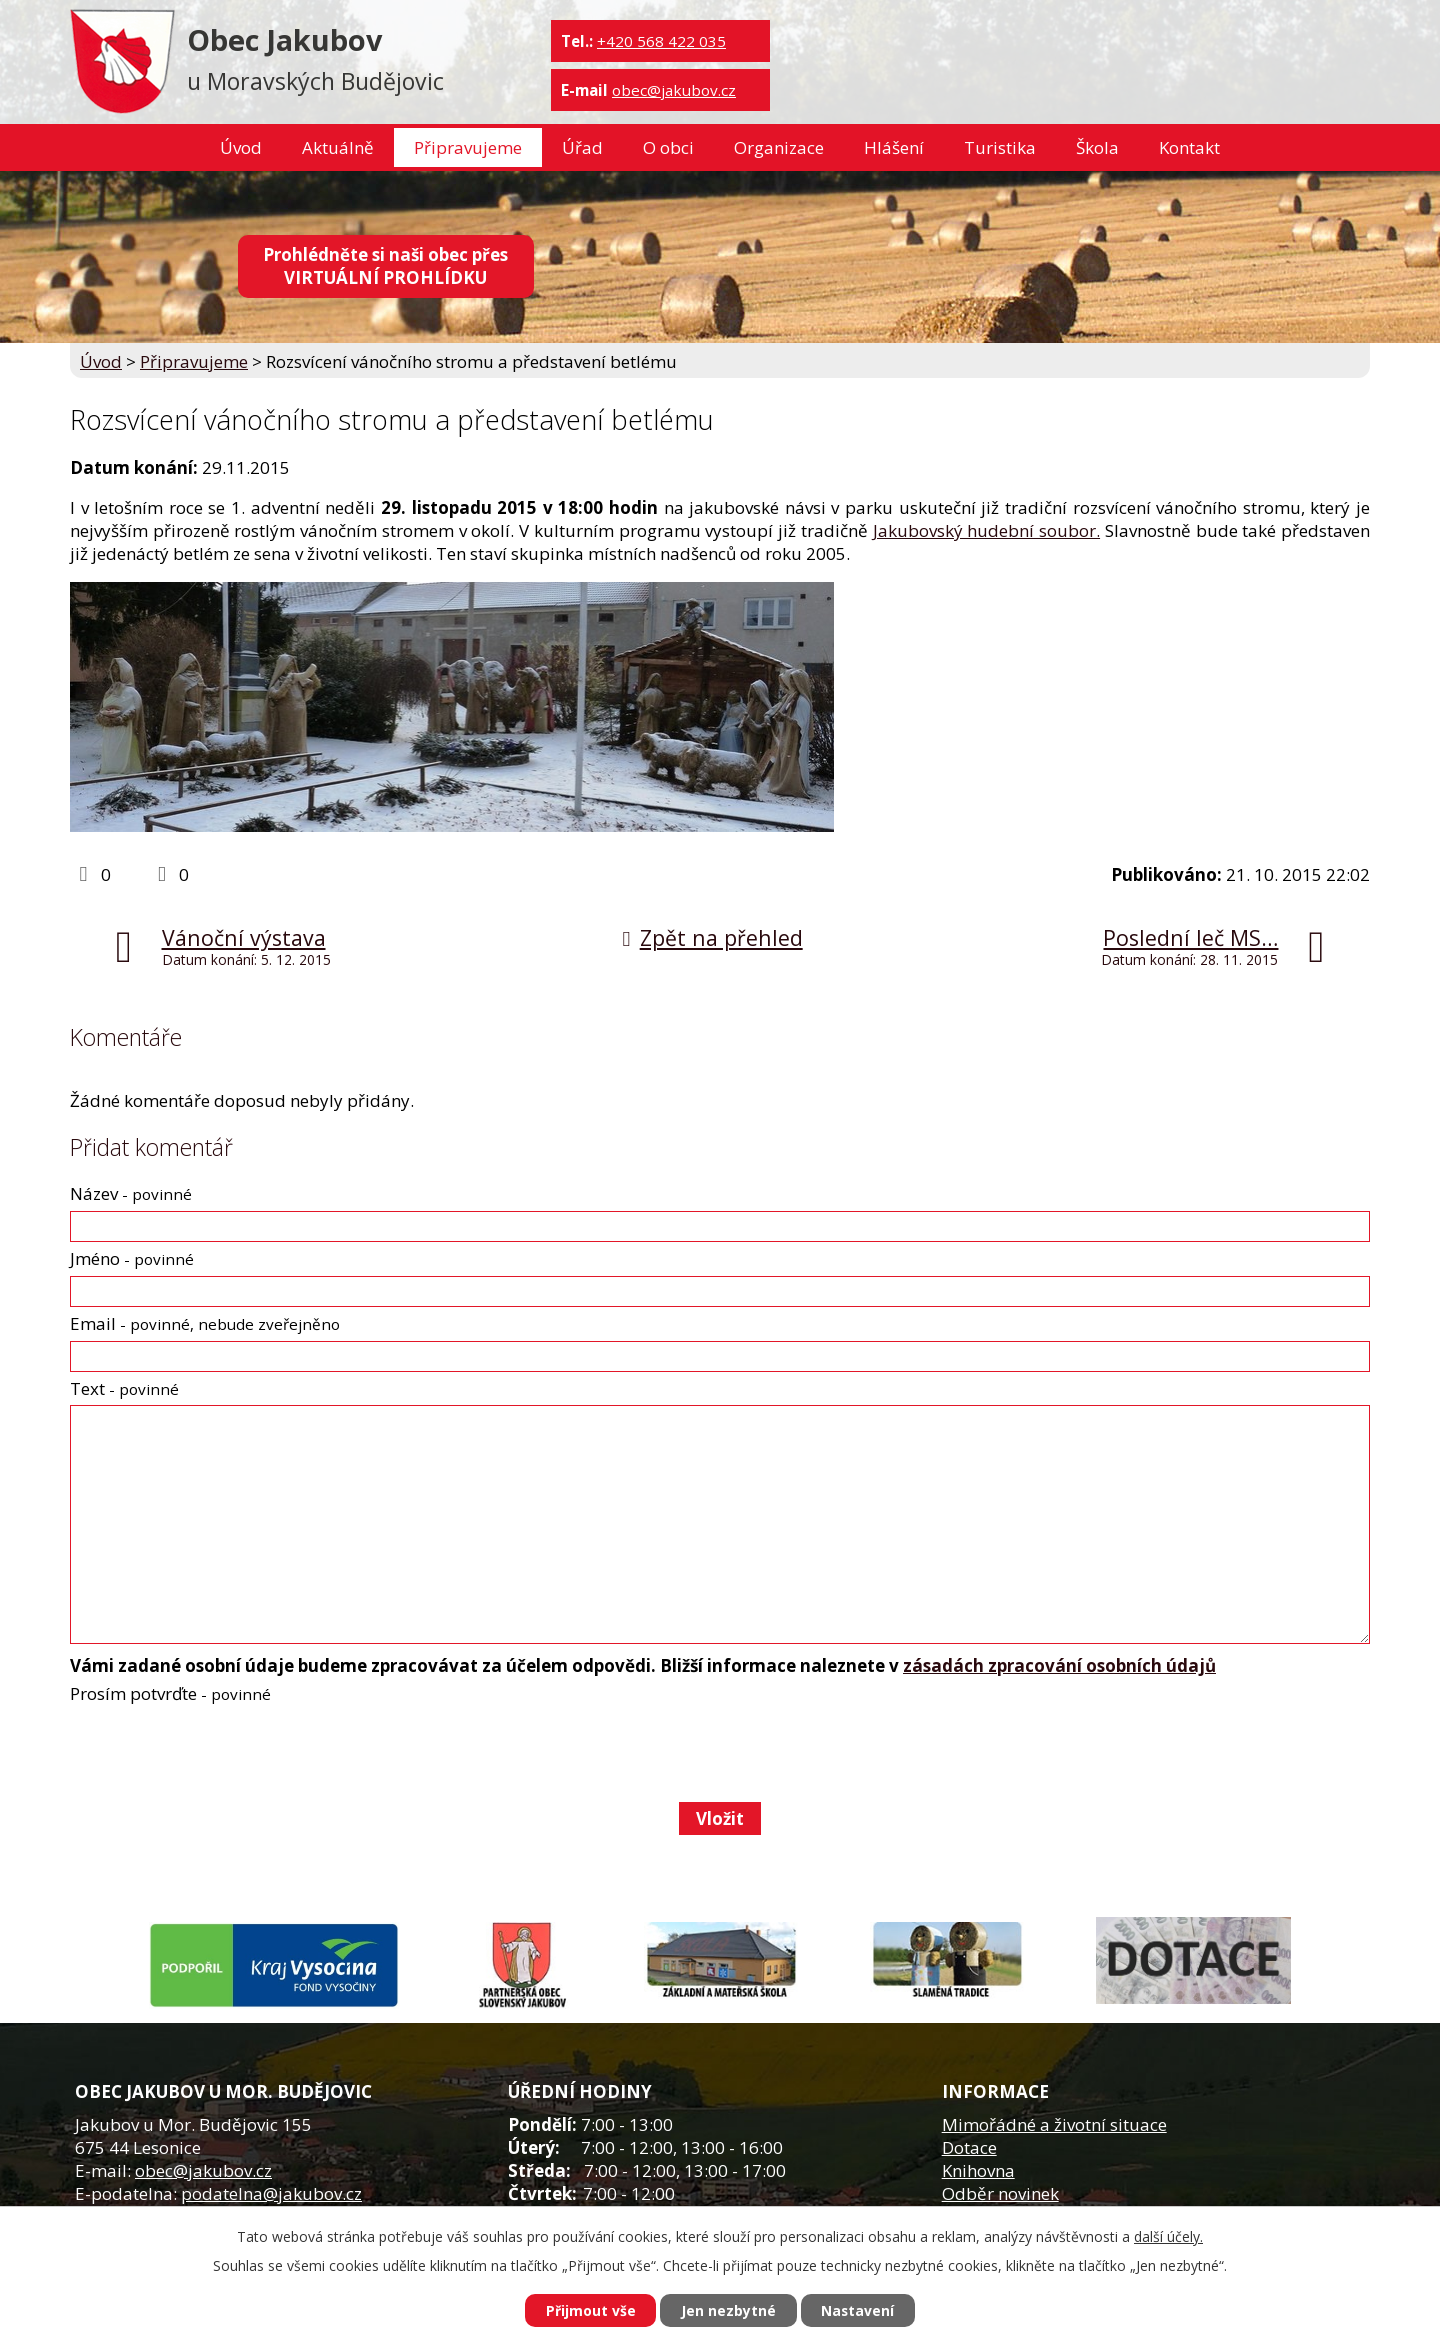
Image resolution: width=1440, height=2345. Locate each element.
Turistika (1000, 147)
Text (124, 1388)
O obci (668, 147)
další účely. (1168, 2236)
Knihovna (978, 2170)
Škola (1097, 147)
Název (131, 1193)
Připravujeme (468, 147)
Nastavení (859, 2310)
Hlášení (894, 147)
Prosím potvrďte (170, 1693)
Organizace (779, 147)
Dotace (969, 2147)
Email (205, 1323)
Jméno (132, 1258)
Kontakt (1189, 147)
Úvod (241, 147)
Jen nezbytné (728, 2310)
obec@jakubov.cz (674, 90)
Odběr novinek (1000, 2193)
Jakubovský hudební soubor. (986, 530)
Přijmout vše (590, 2310)
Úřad (582, 147)
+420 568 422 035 (661, 41)
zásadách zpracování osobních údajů (1059, 1665)
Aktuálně (338, 147)
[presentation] (220, 1753)
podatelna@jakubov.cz (271, 2193)
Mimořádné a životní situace (1054, 2124)
